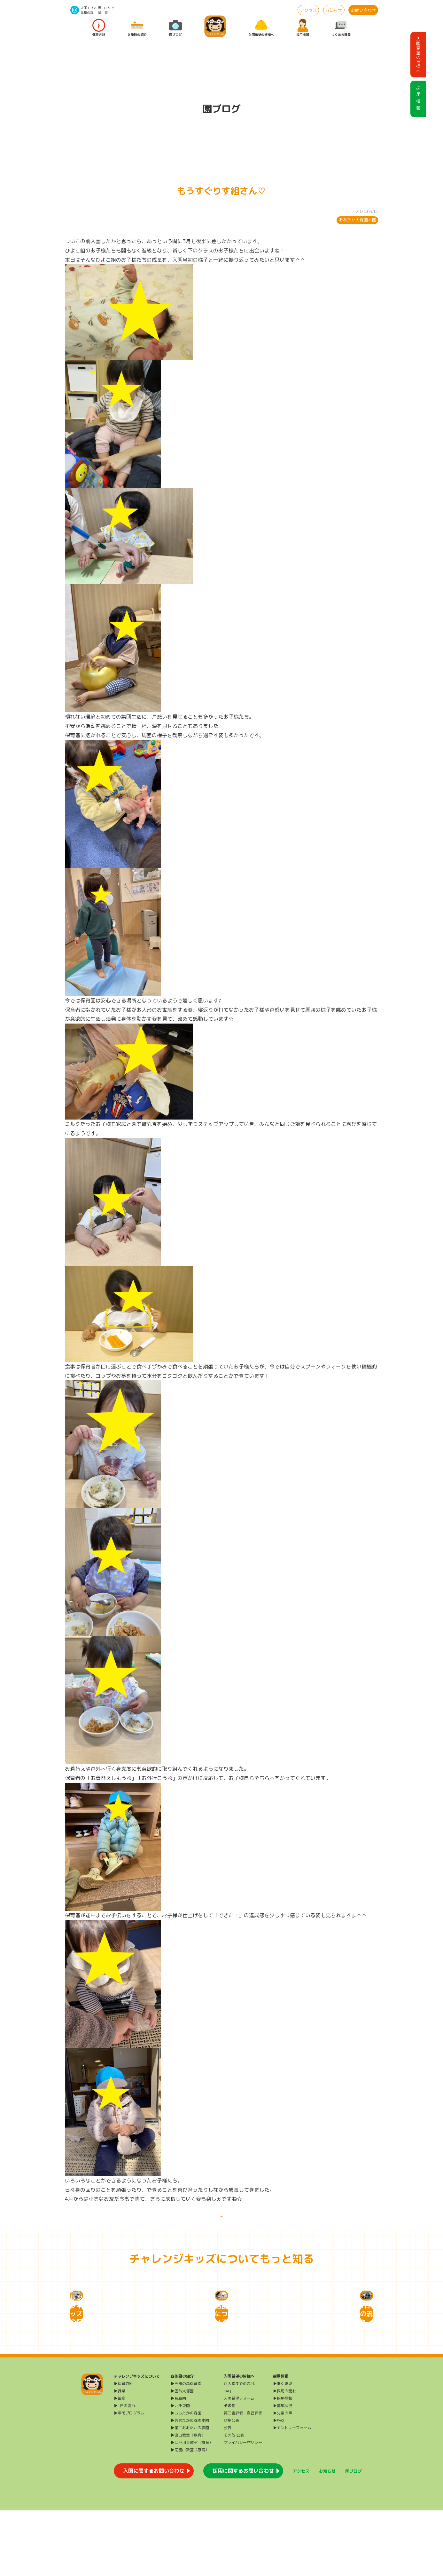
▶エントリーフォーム (292, 2493)
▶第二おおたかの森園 (190, 2493)
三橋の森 (87, 12)
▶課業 (119, 2456)
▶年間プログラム (129, 2478)
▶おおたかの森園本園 (190, 2486)
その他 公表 (234, 2500)
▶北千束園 (180, 2471)
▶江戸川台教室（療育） (192, 2508)
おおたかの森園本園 (357, 220)
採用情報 (302, 28)
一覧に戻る (221, 2223)
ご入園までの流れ (239, 2449)
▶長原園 (178, 2464)
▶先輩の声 (282, 2478)
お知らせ (333, 10)
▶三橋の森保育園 (186, 2449)
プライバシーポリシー (243, 2508)
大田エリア (89, 7)
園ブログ (175, 28)
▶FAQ (278, 2486)
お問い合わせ (363, 10)
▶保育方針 (123, 2449)
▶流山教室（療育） (188, 2500)
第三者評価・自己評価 (243, 2478)
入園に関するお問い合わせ (153, 2536)
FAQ (227, 2456)
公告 (227, 2493)
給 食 (103, 12)
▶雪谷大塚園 (182, 2456)
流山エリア (106, 7)
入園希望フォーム (239, 2464)
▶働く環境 (282, 2449)
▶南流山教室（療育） (190, 2515)
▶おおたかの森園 (186, 2478)
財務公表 (231, 2486)
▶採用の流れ (284, 2456)
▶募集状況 (282, 2471)
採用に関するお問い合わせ (243, 2536)
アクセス (308, 10)
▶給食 (119, 2464)
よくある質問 (341, 28)
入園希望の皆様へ (261, 28)
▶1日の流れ (124, 2471)
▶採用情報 (282, 2464)
